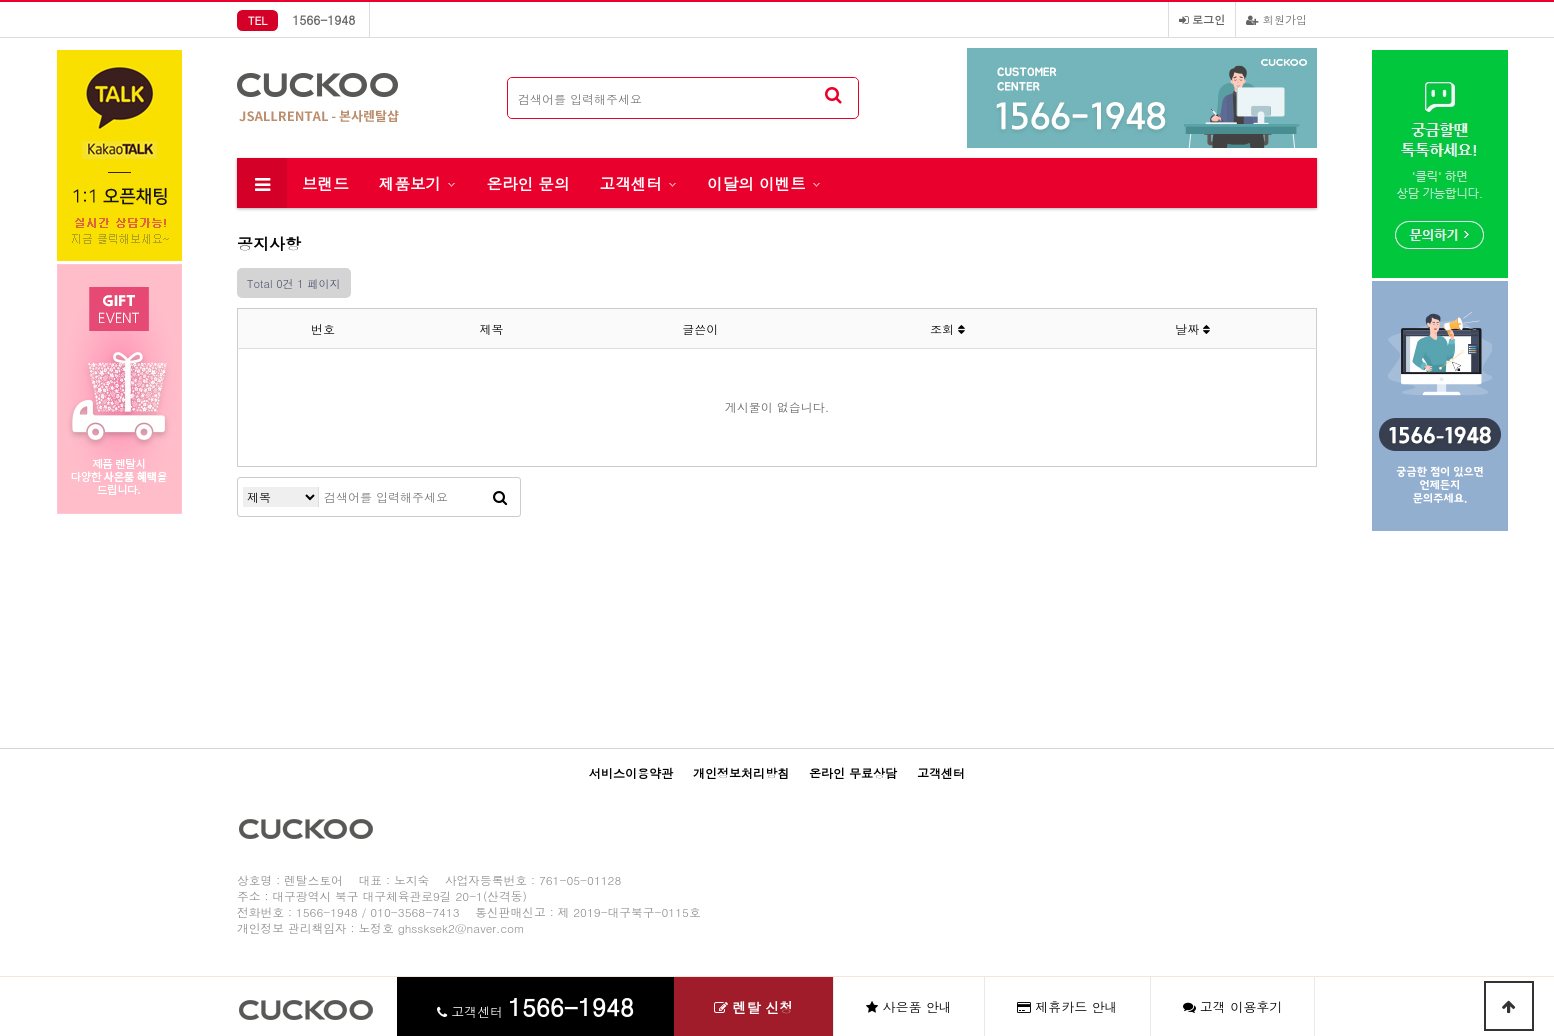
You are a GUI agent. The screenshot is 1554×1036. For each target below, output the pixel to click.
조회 (947, 328)
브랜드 (325, 183)
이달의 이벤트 (756, 183)
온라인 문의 (527, 183)
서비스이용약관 (631, 772)
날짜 (1192, 328)
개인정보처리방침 (741, 772)
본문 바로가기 (0, 0)
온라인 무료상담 (853, 772)
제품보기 (410, 183)
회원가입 (1276, 19)
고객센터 (631, 183)
